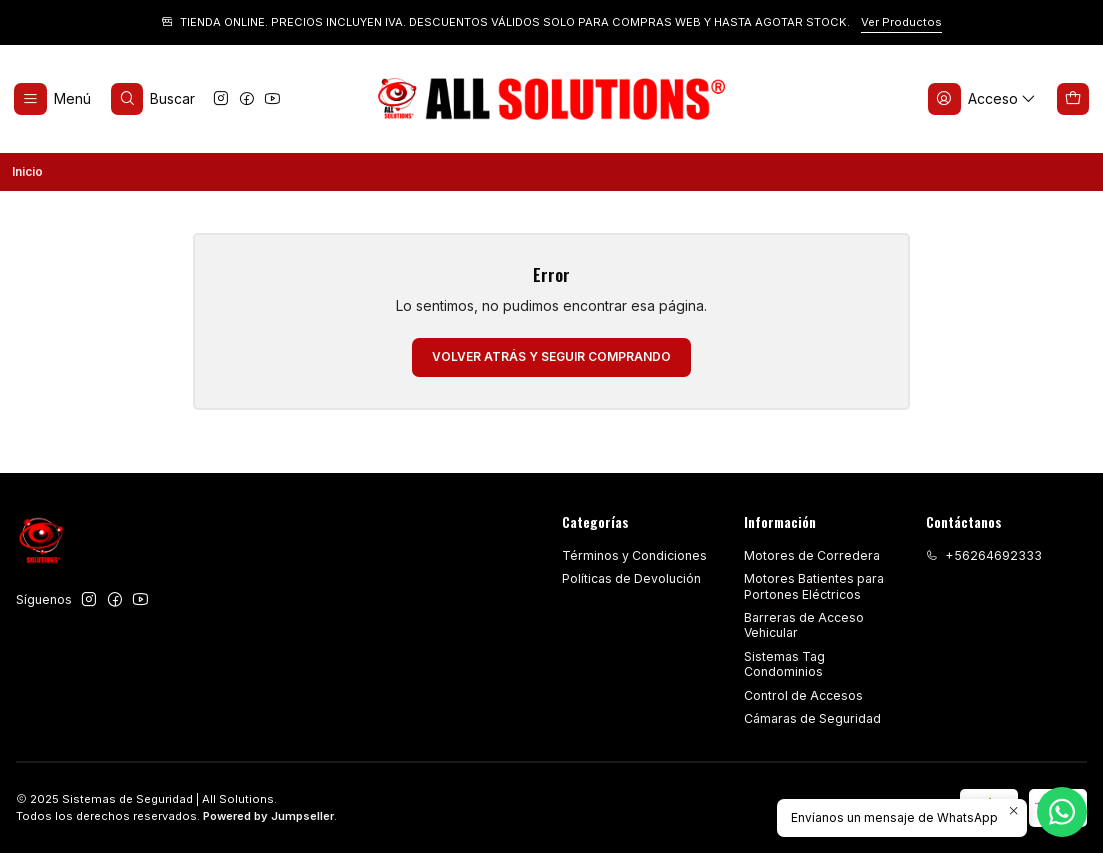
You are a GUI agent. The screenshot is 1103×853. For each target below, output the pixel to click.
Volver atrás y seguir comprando (551, 356)
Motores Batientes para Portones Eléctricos (814, 586)
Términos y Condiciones (634, 555)
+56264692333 (984, 555)
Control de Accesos (803, 695)
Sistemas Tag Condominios (784, 664)
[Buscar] (153, 99)
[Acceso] (982, 99)
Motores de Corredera (812, 555)
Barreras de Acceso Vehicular (804, 625)
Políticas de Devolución (631, 578)
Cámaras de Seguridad (812, 718)
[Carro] (1073, 99)
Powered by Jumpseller (268, 816)
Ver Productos (901, 22)
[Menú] (53, 99)
